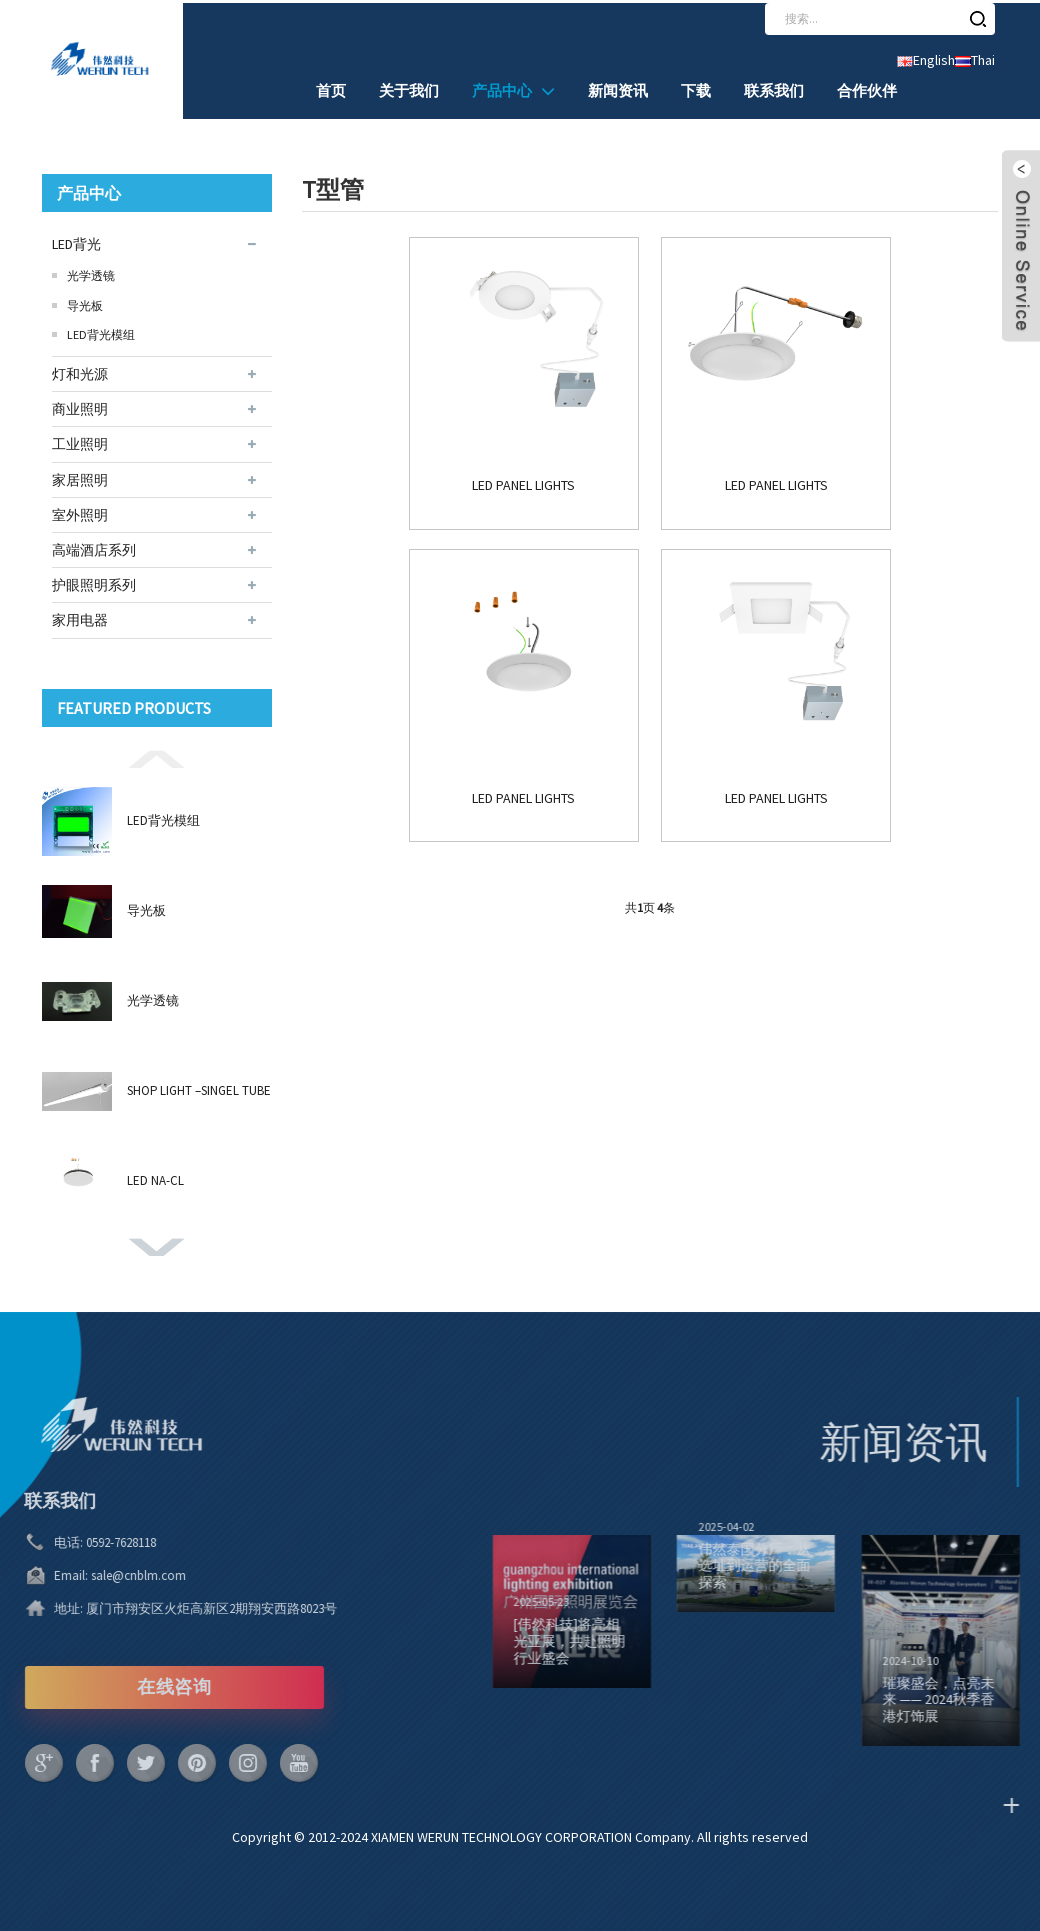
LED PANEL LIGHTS (409, 470)
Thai (975, 58)
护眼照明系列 (94, 583)
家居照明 (80, 477)
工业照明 (80, 442)
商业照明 (80, 407)
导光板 (85, 302)
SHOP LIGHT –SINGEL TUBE (199, 1088)
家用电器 (80, 618)
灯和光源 (80, 372)
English (926, 58)
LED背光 (76, 242)
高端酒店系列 (94, 547)
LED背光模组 (101, 332)
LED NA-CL (155, 1178)
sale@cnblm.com (85, 1572)
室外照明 (80, 512)
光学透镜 (91, 273)
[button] (157, 755)
